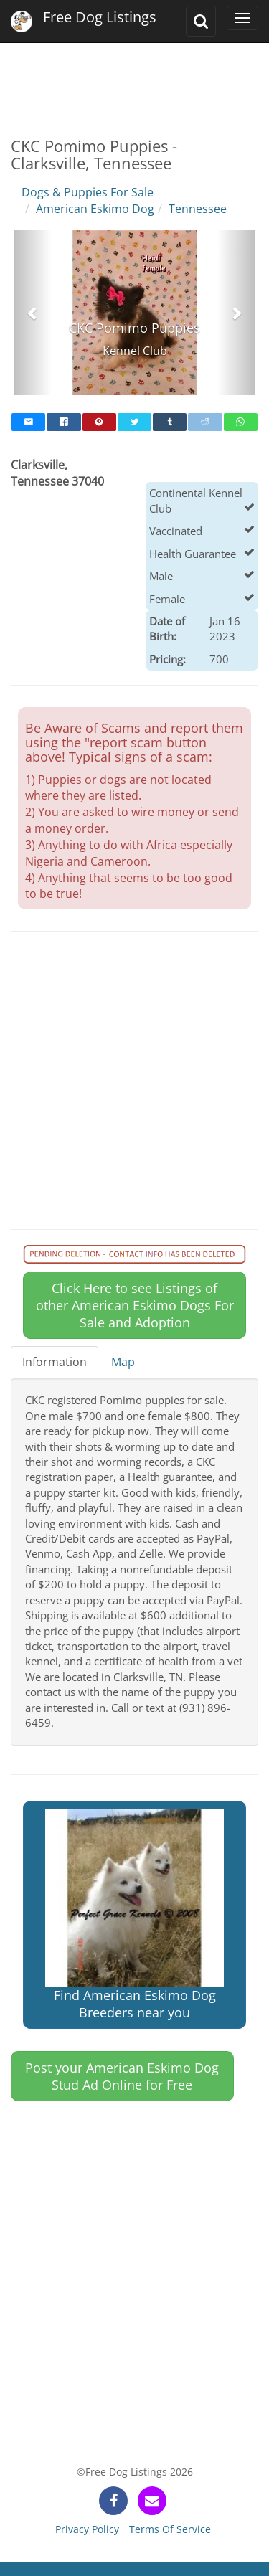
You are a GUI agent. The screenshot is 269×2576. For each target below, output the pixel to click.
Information (54, 1362)
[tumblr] (170, 422)
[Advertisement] (134, 79)
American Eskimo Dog (95, 209)
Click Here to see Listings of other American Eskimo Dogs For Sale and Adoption (135, 1305)
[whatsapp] (241, 422)
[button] (33, 312)
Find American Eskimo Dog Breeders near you (134, 1915)
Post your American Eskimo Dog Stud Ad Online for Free (122, 2076)
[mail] (28, 422)
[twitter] (134, 422)
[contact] (152, 2500)
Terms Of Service (170, 2529)
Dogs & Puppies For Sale (88, 192)
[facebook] (63, 422)
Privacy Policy (87, 2529)
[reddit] (205, 422)
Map (123, 1362)
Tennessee (198, 209)
